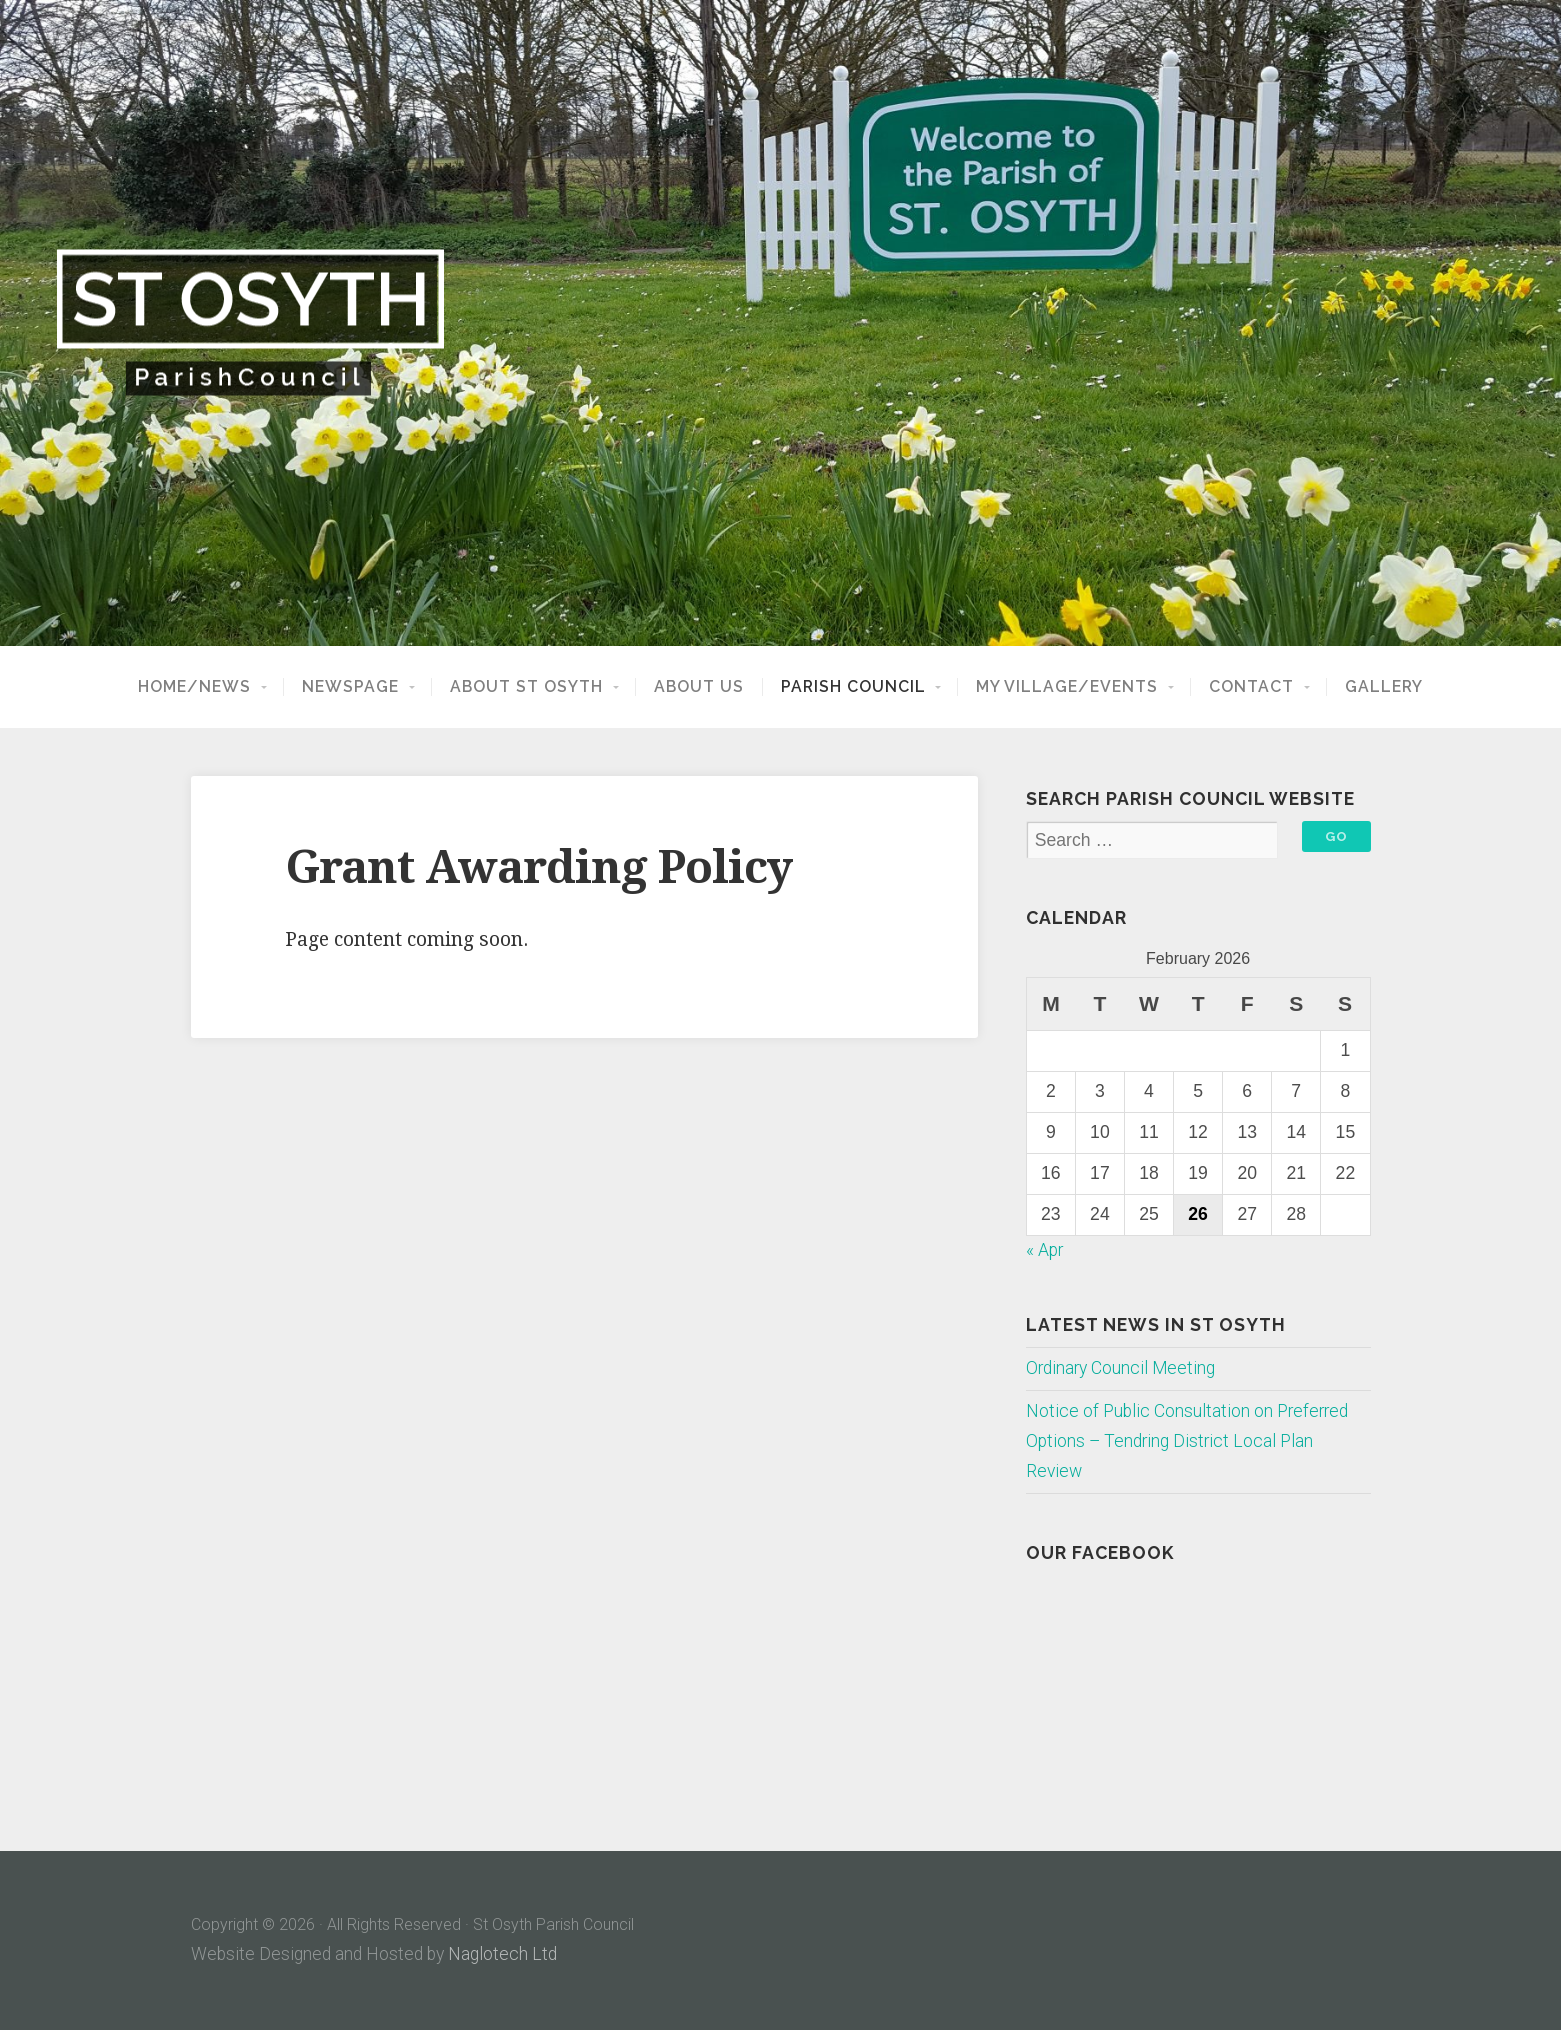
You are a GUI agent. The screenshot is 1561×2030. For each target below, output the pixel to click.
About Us (699, 687)
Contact (1251, 687)
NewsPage (350, 687)
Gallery (1384, 687)
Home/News (194, 687)
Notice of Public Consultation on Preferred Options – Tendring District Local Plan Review (1187, 1441)
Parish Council (853, 687)
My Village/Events (1067, 687)
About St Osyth (526, 687)
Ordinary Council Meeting (1120, 1368)
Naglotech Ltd (502, 1954)
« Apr (1044, 1250)
